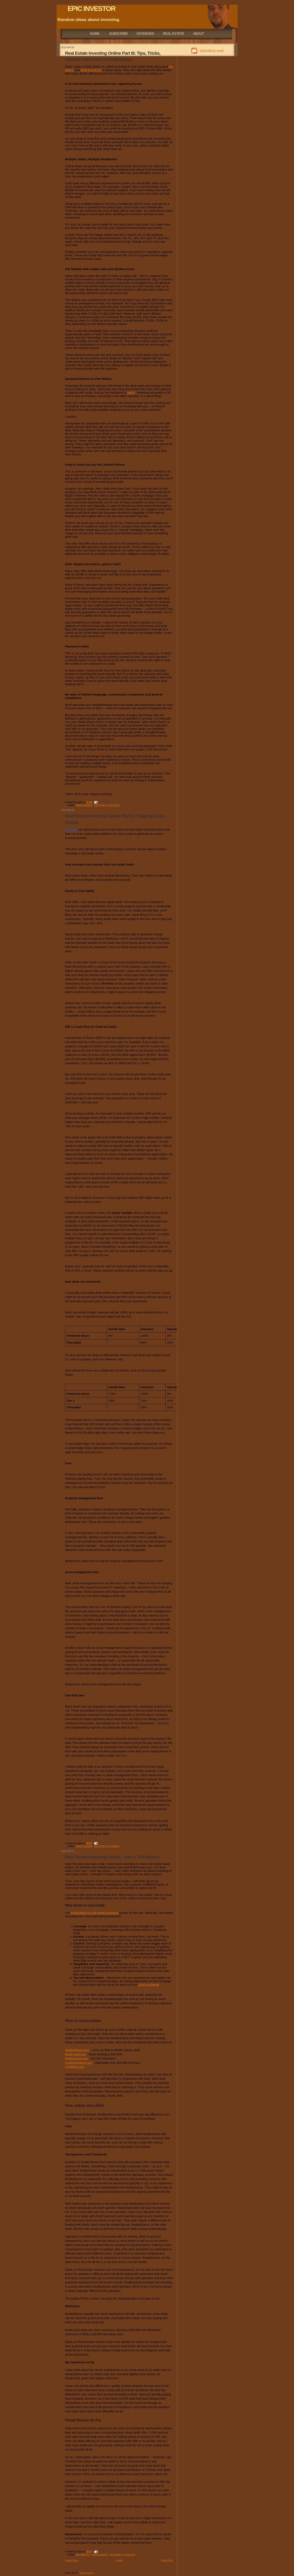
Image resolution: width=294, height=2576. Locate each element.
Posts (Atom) (86, 2572)
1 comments (112, 805)
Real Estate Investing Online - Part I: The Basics (112, 1856)
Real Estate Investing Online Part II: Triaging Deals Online (114, 819)
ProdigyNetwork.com (78, 2062)
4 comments (112, 1846)
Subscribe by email (212, 50)
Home (95, 33)
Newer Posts (71, 2560)
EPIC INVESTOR (92, 8)
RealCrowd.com (75, 2054)
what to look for (91, 70)
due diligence (83, 2554)
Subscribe (118, 33)
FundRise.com (74, 2066)
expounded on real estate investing (94, 1912)
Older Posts (167, 2560)
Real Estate (173, 33)
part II (131, 392)
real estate (99, 805)
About (198, 33)
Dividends (145, 33)
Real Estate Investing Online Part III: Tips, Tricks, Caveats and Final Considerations (113, 56)
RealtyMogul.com (76, 2058)
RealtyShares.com (77, 2050)
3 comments (128, 2554)
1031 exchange (148, 1984)
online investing (84, 805)
